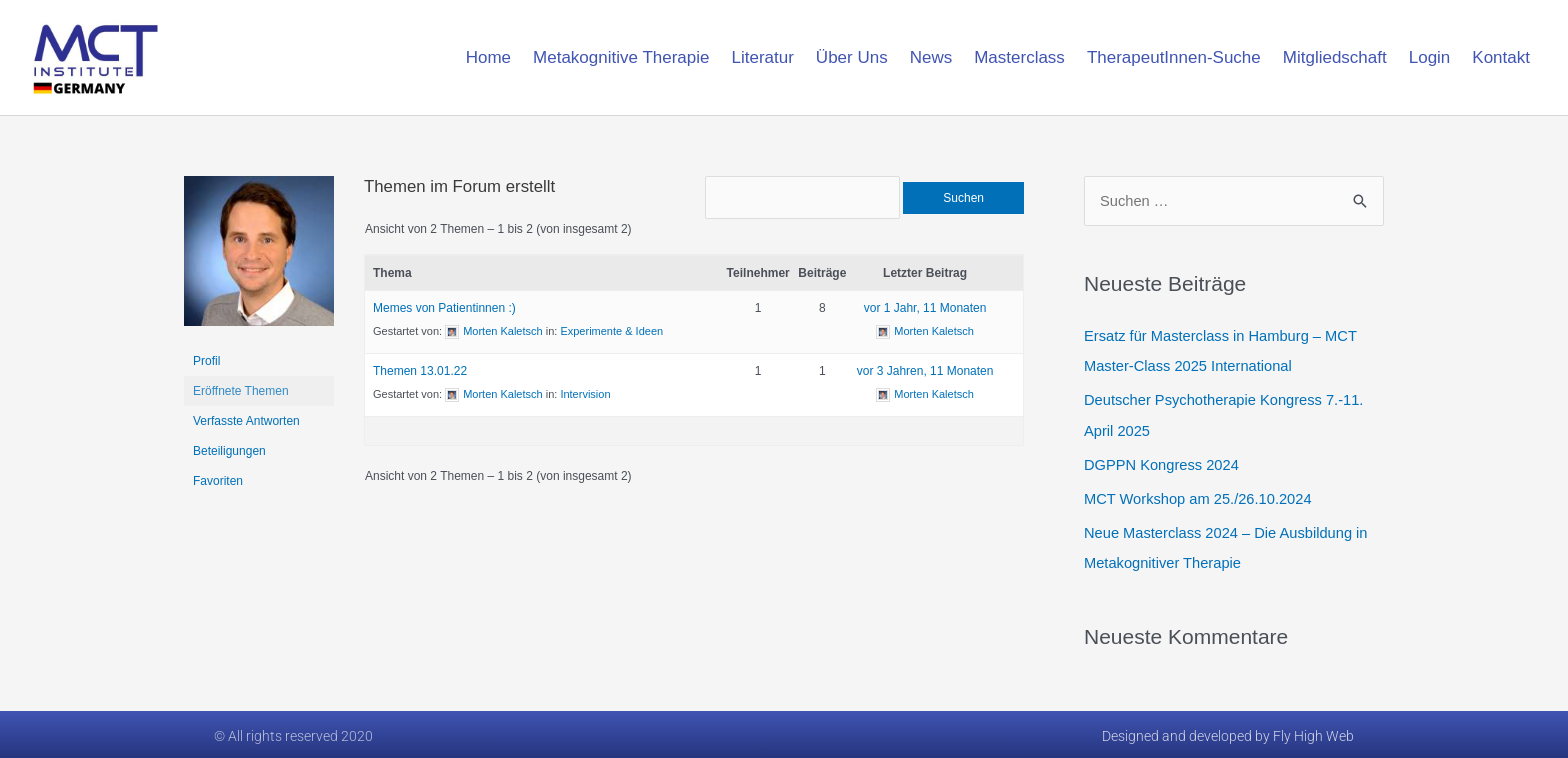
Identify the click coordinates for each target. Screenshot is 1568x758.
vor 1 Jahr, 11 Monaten (925, 314)
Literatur (762, 57)
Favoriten (218, 481)
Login (1430, 57)
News (931, 57)
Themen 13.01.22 (420, 377)
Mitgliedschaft (1335, 57)
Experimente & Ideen (611, 337)
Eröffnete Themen (241, 391)
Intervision (585, 400)
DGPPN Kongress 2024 (1163, 463)
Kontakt (1501, 57)
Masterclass (1019, 57)
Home (488, 57)
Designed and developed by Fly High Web (1228, 733)
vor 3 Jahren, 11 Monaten (925, 377)
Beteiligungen (229, 451)
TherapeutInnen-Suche (1174, 57)
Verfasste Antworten (246, 421)
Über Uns (852, 57)
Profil (206, 361)
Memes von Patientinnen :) (444, 314)
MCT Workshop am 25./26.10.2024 (1200, 497)
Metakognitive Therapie (621, 57)
